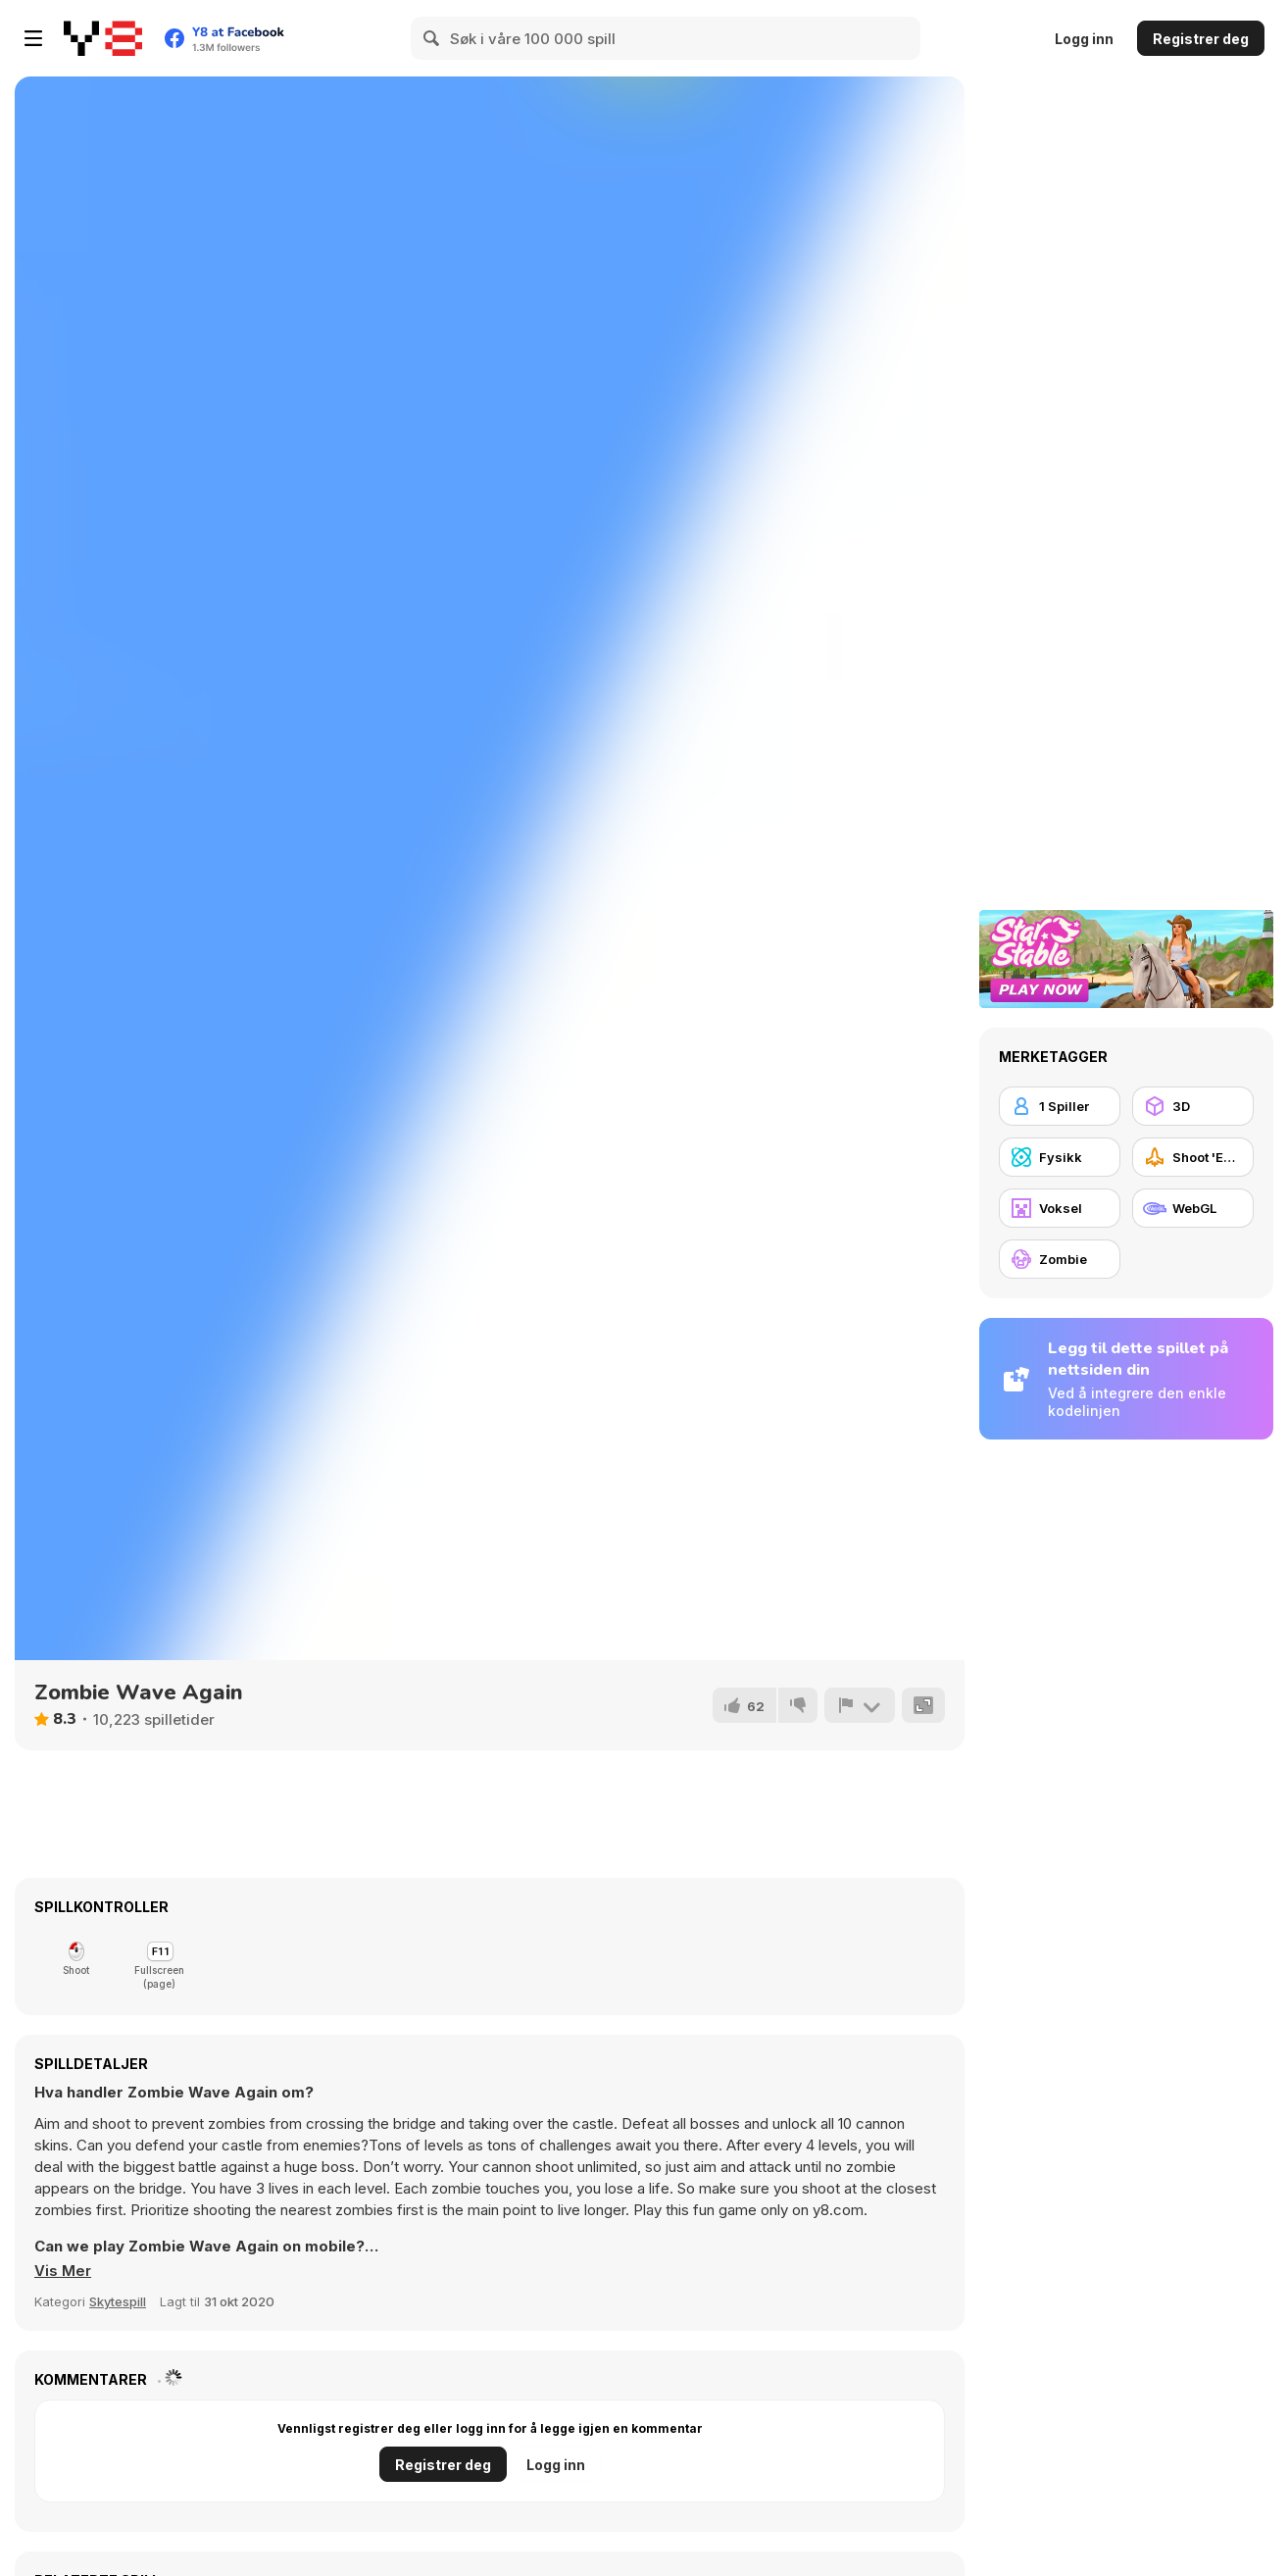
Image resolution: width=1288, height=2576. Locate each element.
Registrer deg (1201, 38)
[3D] (1193, 1106)
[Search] (432, 38)
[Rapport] (859, 1705)
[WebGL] (1193, 1208)
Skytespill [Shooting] (117, 2301)
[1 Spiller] (1059, 1106)
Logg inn (1084, 38)
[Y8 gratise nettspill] (103, 38)
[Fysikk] (1059, 1157)
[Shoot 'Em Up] (1193, 1157)
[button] (62, 2271)
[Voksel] (1059, 1208)
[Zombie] (1059, 1259)
